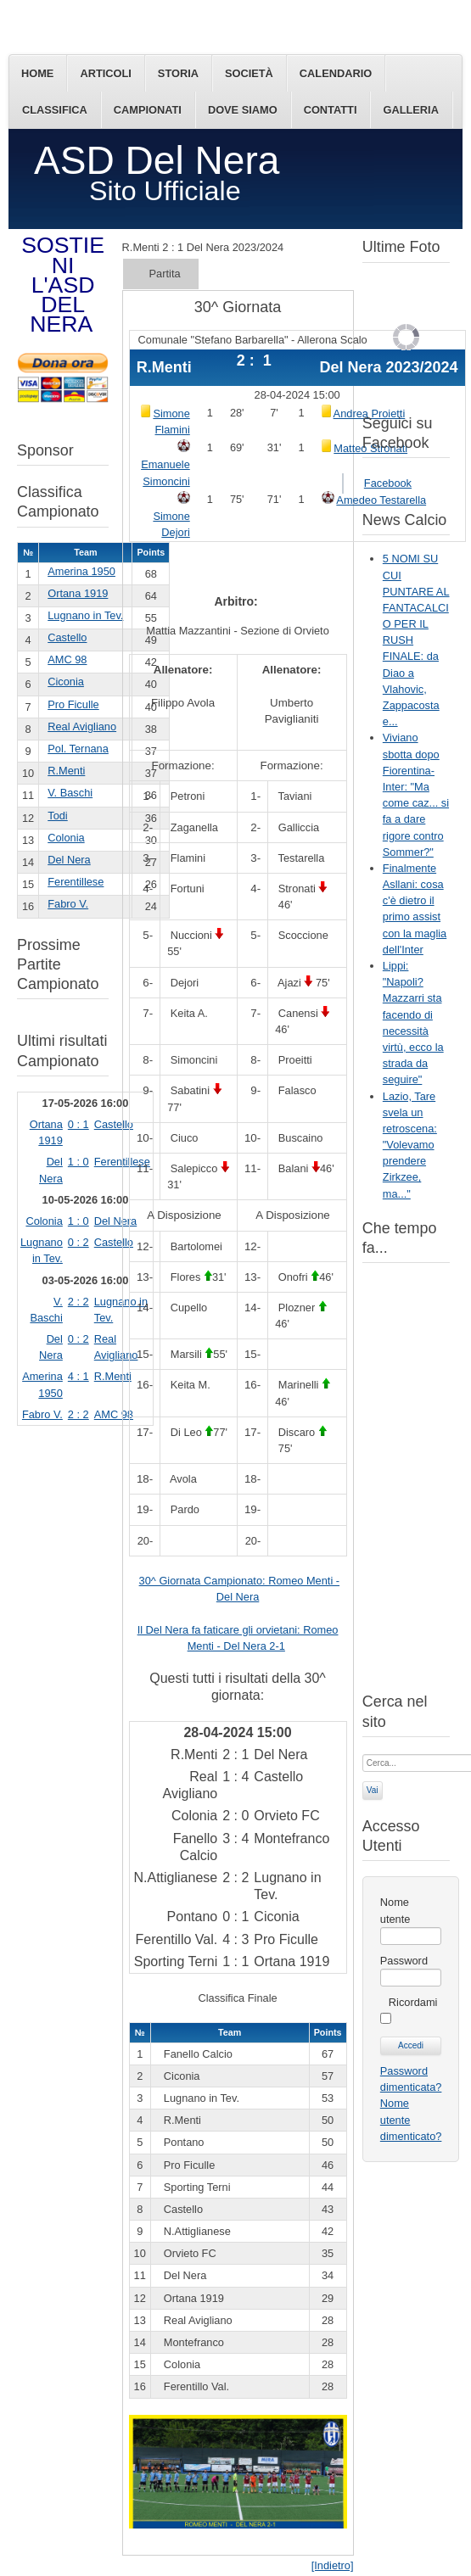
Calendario (336, 73)
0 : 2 (78, 1242)
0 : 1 (78, 1124)
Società (249, 73)
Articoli (105, 73)
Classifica (54, 109)
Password (404, 1960)
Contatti (330, 109)
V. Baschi (70, 792)
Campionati (148, 109)
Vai (372, 1790)
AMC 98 (67, 659)
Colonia (66, 837)
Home (37, 73)
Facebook (388, 483)
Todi (57, 815)
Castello (67, 637)
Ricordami (413, 2002)
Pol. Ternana (78, 748)
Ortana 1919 (78, 593)
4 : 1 (78, 1376)
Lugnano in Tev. (85, 615)
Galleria (410, 109)
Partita (165, 273)
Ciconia (66, 681)
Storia (178, 73)
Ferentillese (76, 881)
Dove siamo (243, 109)
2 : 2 (78, 1301)
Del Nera (69, 859)
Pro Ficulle (73, 704)
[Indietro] (332, 2565)
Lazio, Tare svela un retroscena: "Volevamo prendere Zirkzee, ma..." (410, 1145)
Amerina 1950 (81, 571)
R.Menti (66, 770)
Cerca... (362, 1752)
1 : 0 (78, 1161)
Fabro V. (68, 903)
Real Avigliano (82, 726)
